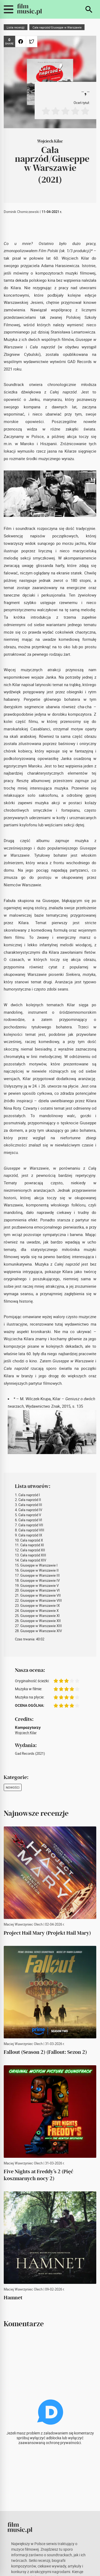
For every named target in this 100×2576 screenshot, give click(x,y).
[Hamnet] (50, 2237)
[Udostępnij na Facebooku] (20, 41)
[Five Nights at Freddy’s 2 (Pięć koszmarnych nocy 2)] (50, 2111)
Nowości (12, 1787)
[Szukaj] (88, 9)
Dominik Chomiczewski (21, 212)
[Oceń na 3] (65, 111)
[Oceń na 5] (85, 111)
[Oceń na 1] (46, 111)
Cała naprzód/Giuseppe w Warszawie (57, 27)
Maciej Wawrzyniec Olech (23, 1924)
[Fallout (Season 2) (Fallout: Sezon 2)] (50, 1992)
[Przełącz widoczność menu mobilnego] (8, 9)
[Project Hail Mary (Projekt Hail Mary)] (50, 1872)
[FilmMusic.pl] (29, 9)
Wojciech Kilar (50, 141)
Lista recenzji (16, 27)
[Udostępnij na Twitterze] (31, 41)
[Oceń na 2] (56, 111)
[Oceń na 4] (75, 111)
